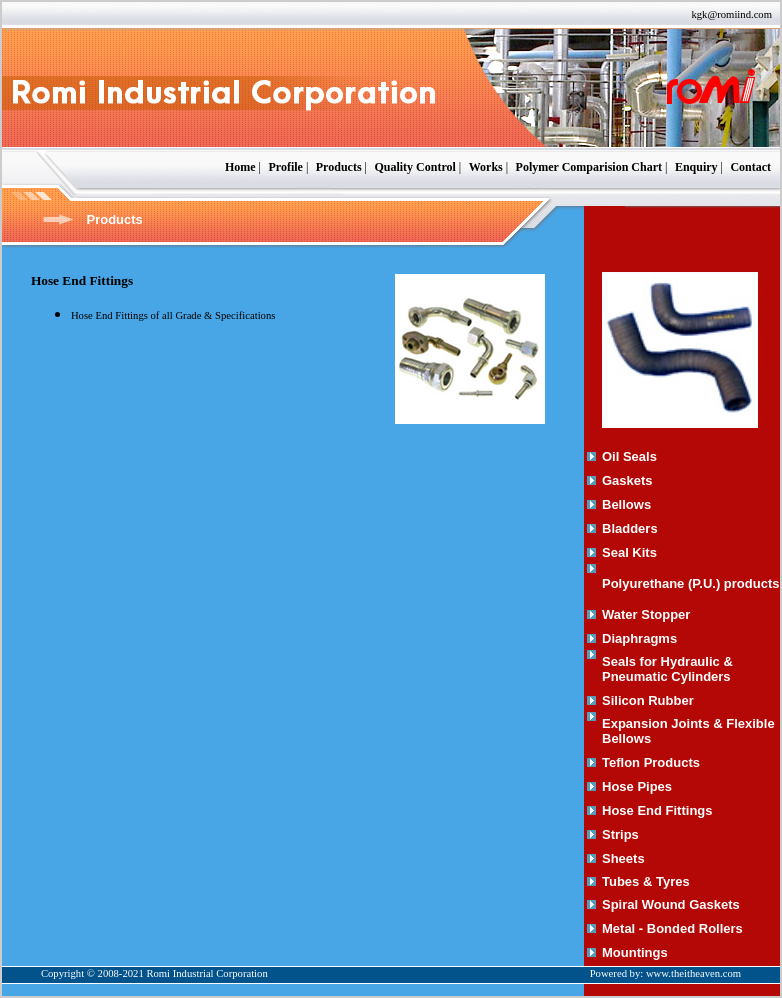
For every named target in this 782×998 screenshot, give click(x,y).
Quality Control (414, 167)
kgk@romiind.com (731, 14)
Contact (750, 167)
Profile (285, 167)
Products (339, 167)
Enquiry (696, 167)
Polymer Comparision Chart (589, 167)
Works (486, 167)
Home (240, 167)
